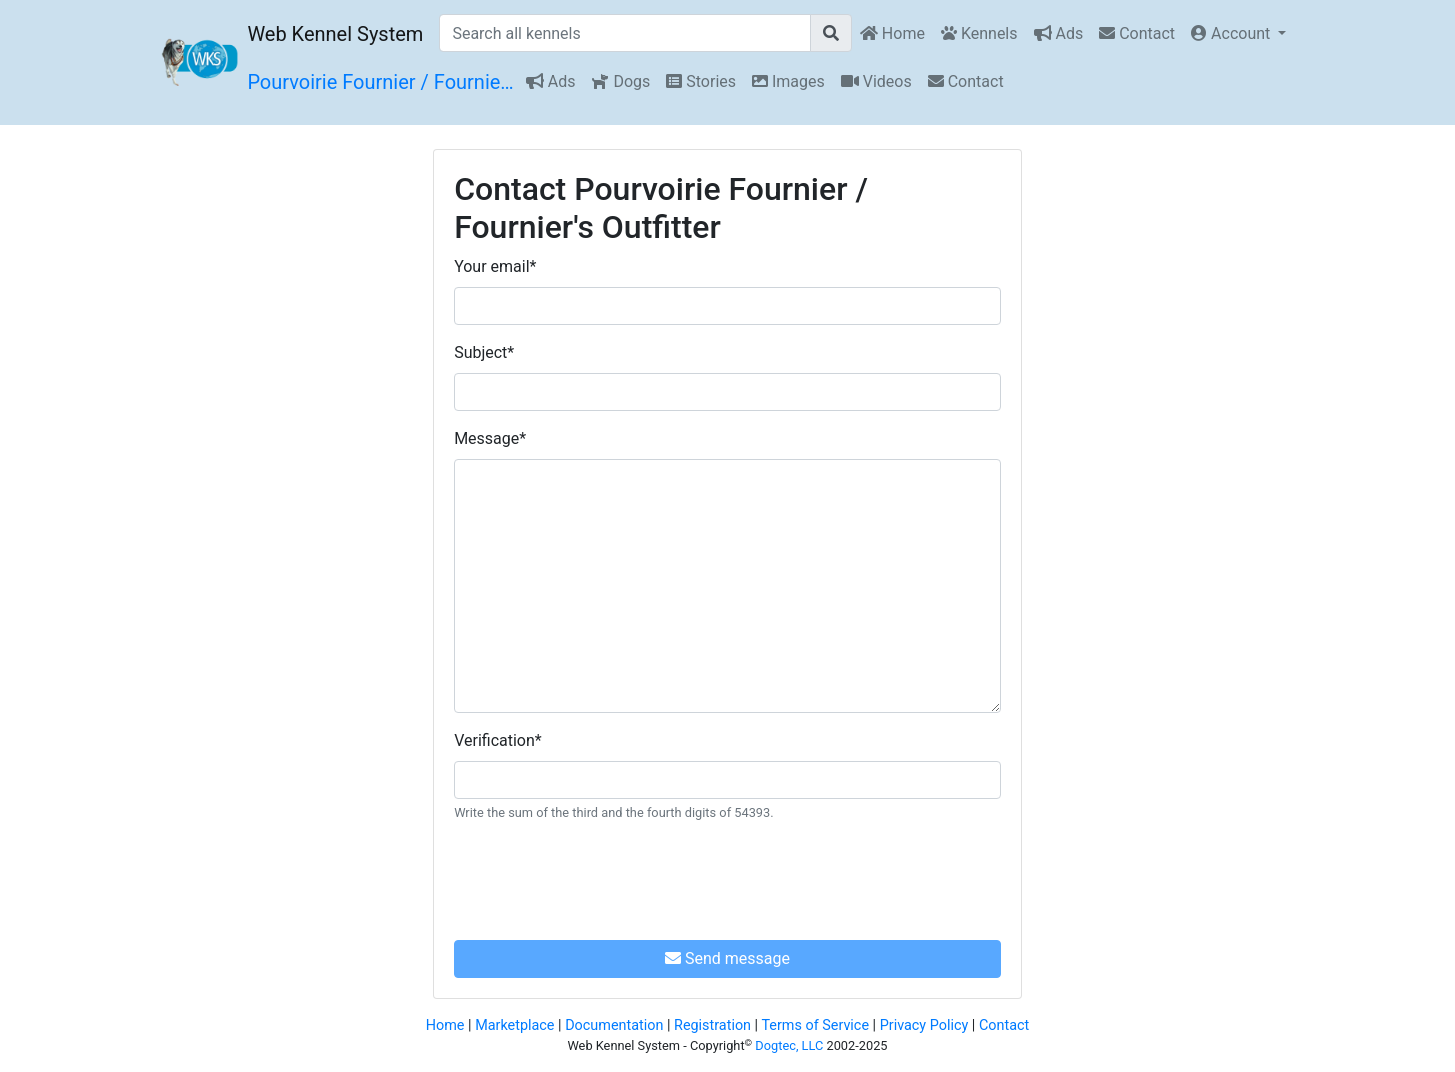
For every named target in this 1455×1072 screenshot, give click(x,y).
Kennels (979, 33)
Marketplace (514, 1025)
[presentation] (606, 877)
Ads (1059, 33)
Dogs (620, 81)
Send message (727, 958)
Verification (498, 740)
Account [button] (1232, 33)
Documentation (614, 1025)
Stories (701, 81)
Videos (876, 81)
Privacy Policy (924, 1025)
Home (892, 33)
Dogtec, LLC (789, 1045)
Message (490, 438)
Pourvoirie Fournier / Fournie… (380, 82)
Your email (495, 266)
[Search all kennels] (625, 33)
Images (788, 81)
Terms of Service (815, 1025)
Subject (484, 352)
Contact (1137, 33)
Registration (712, 1025)
